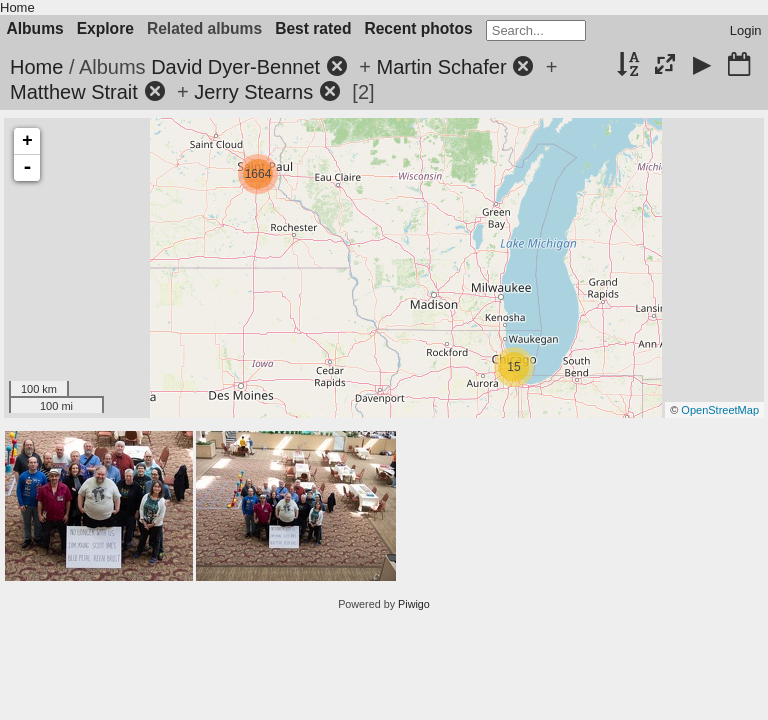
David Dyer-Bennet (235, 67)
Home (17, 7)
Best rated (313, 28)
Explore (105, 28)
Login (746, 30)
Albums (35, 28)
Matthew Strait (74, 92)
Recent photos (418, 28)
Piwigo (414, 604)
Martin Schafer (442, 67)
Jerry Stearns (253, 92)
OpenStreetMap (720, 410)
